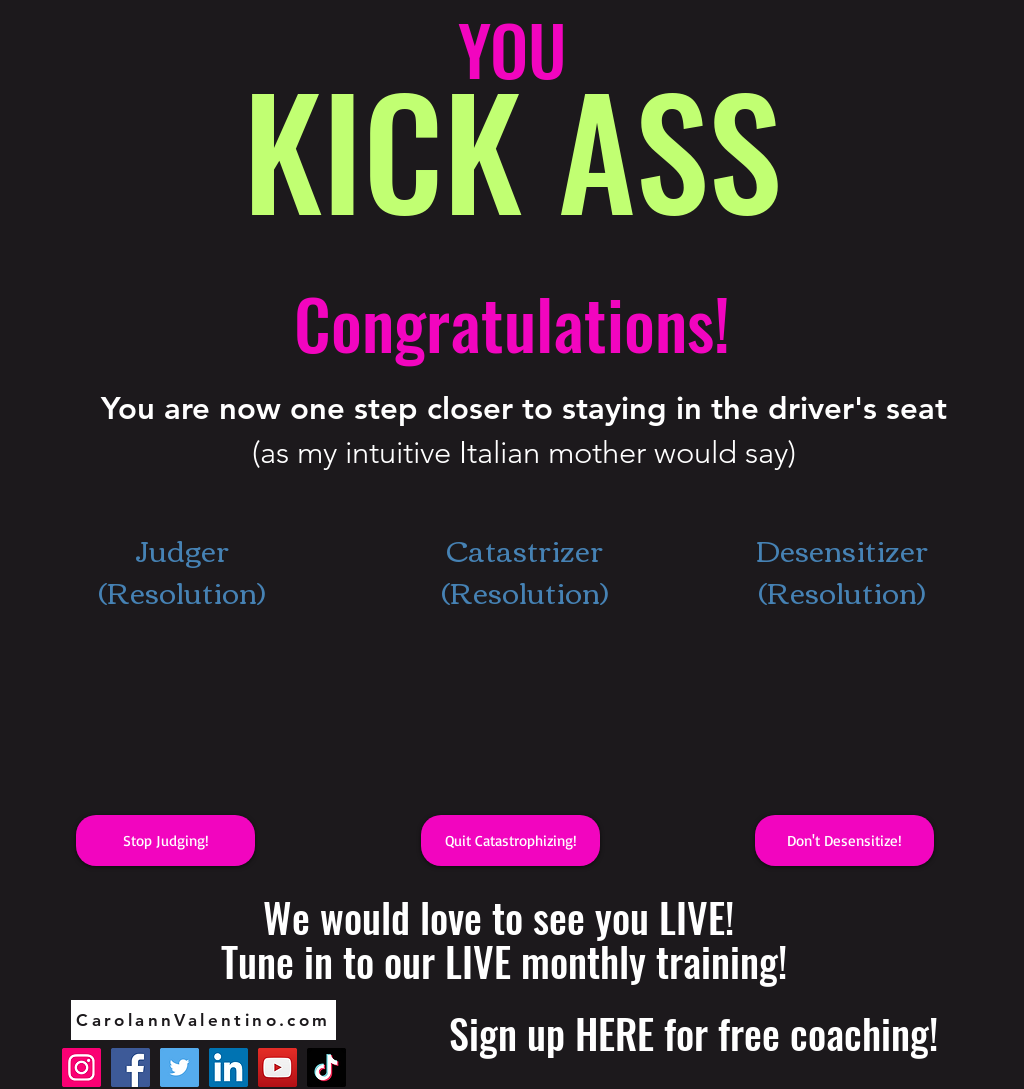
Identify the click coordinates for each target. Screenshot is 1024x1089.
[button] (165, 840)
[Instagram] (81, 1067)
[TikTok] (326, 1067)
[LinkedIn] (228, 1067)
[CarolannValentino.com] (203, 1020)
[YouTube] (277, 1067)
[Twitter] (179, 1067)
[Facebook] (130, 1067)
